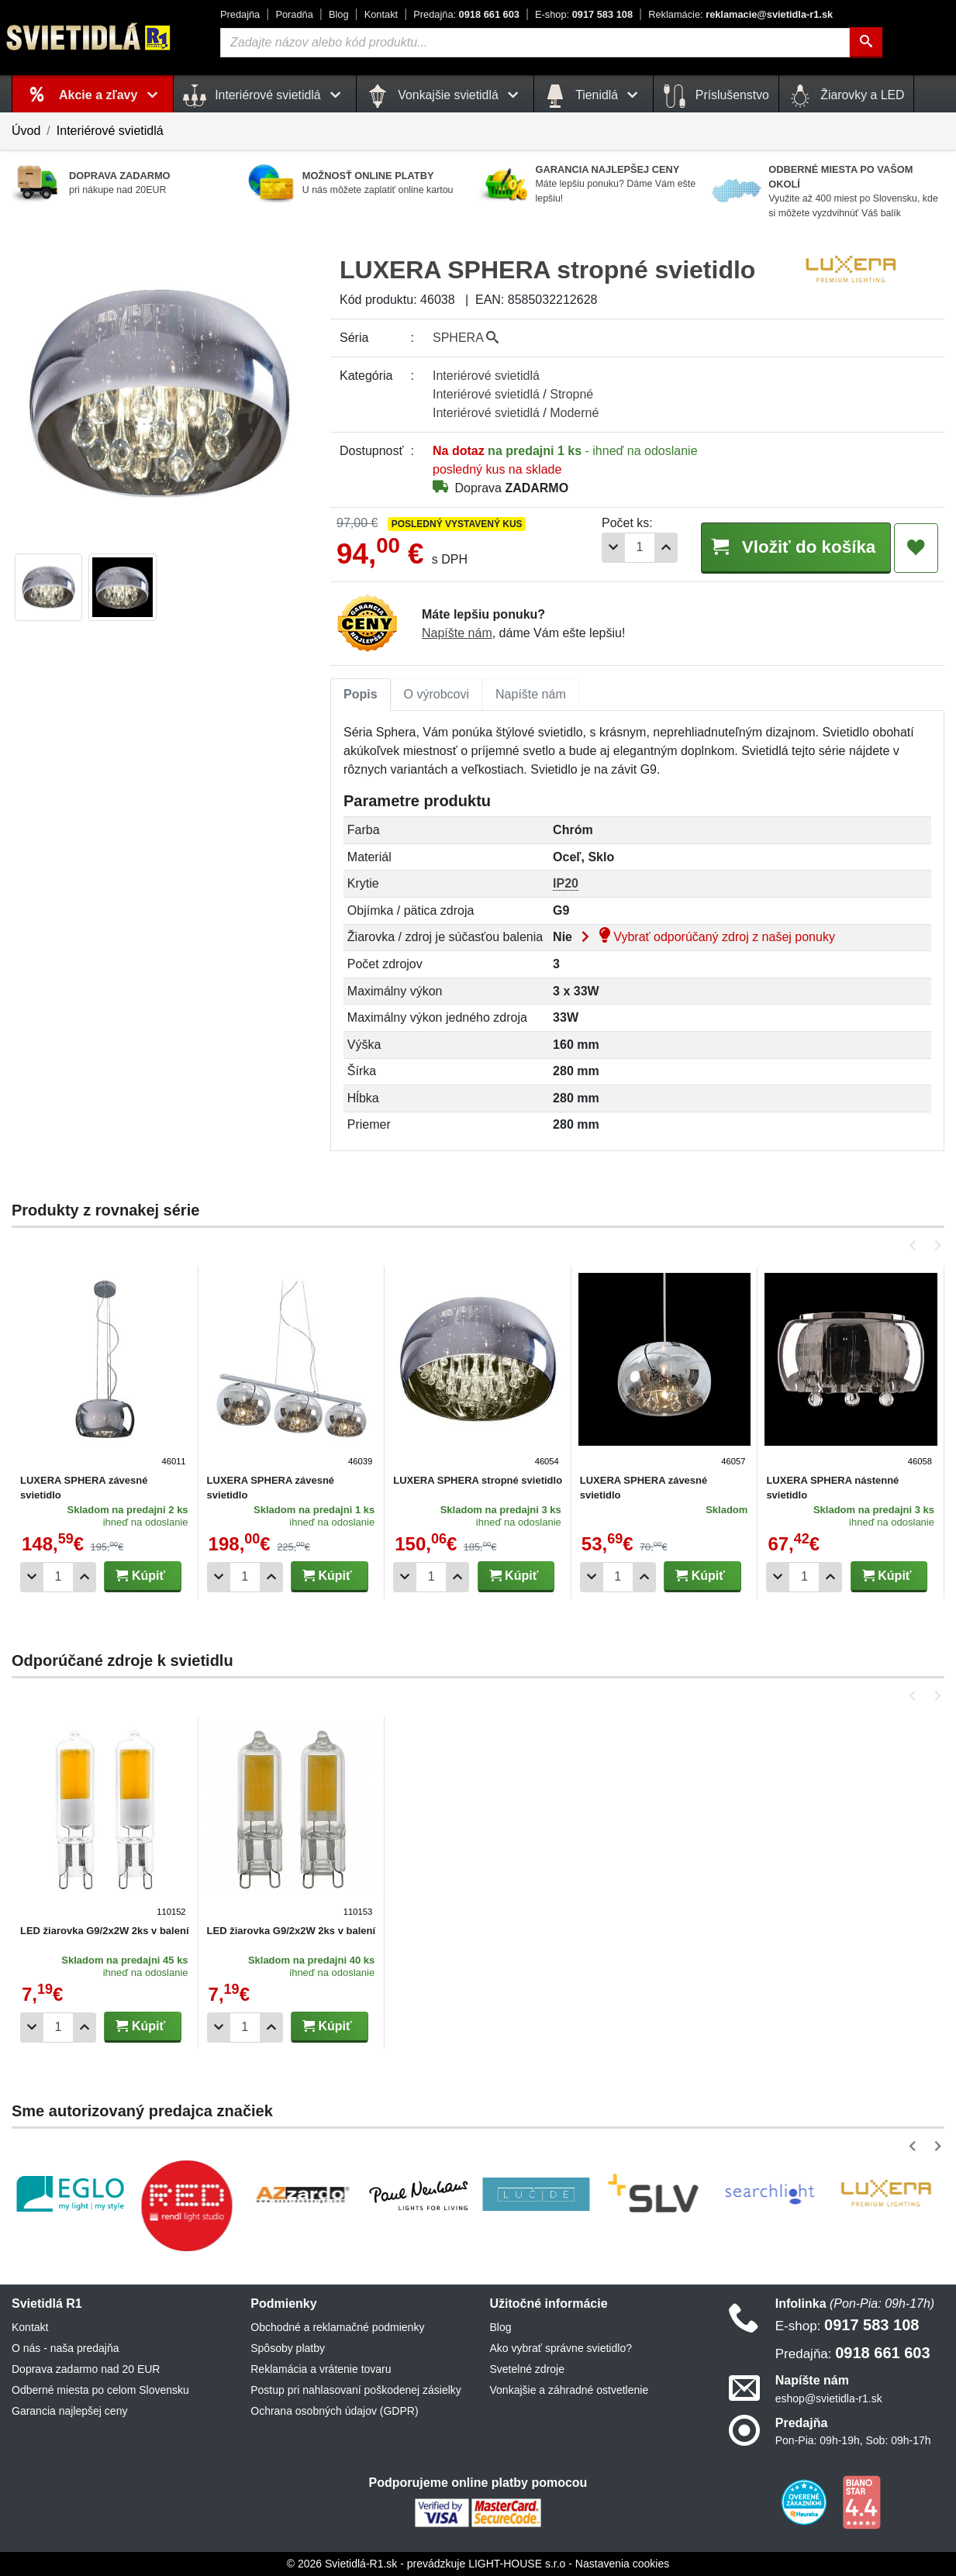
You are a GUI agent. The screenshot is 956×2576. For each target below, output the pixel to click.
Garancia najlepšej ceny (69, 2411)
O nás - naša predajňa (65, 2348)
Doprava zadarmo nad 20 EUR (86, 2369)
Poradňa (293, 14)
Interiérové (486, 375)
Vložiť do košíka (795, 547)
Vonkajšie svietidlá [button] (445, 96)
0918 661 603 (466, 14)
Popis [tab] (360, 694)
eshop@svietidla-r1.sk (828, 2398)
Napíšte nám (457, 633)
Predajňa (240, 14)
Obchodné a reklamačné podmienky (337, 2327)
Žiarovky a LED (847, 96)
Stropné (571, 394)
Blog (339, 14)
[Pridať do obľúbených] (916, 548)
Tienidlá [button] (594, 96)
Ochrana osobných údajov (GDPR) (334, 2411)
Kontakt (381, 14)
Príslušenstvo (715, 96)
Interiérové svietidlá (110, 130)
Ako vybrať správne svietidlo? (561, 2348)
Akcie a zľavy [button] (111, 95)
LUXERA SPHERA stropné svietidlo (477, 1480)
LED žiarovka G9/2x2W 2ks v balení (104, 1930)
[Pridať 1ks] (666, 548)
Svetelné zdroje (527, 2369)
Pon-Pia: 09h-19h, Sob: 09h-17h (853, 2440)
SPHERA (466, 337)
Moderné (574, 412)
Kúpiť (140, 1575)
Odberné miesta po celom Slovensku (100, 2390)
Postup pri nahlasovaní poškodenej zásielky (355, 2390)
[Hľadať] (866, 42)
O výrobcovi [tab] (436, 694)
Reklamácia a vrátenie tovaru (320, 2369)
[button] (915, 1245)
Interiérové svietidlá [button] (265, 96)
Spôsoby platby (287, 2348)
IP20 (565, 883)
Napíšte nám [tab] (530, 694)
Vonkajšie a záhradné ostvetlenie (569, 2390)
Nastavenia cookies (622, 2563)
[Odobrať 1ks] (613, 548)
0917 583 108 (584, 14)
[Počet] (639, 548)
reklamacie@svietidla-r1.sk (740, 14)
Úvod (26, 130)
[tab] (360, 694)
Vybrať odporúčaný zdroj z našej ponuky (704, 936)
